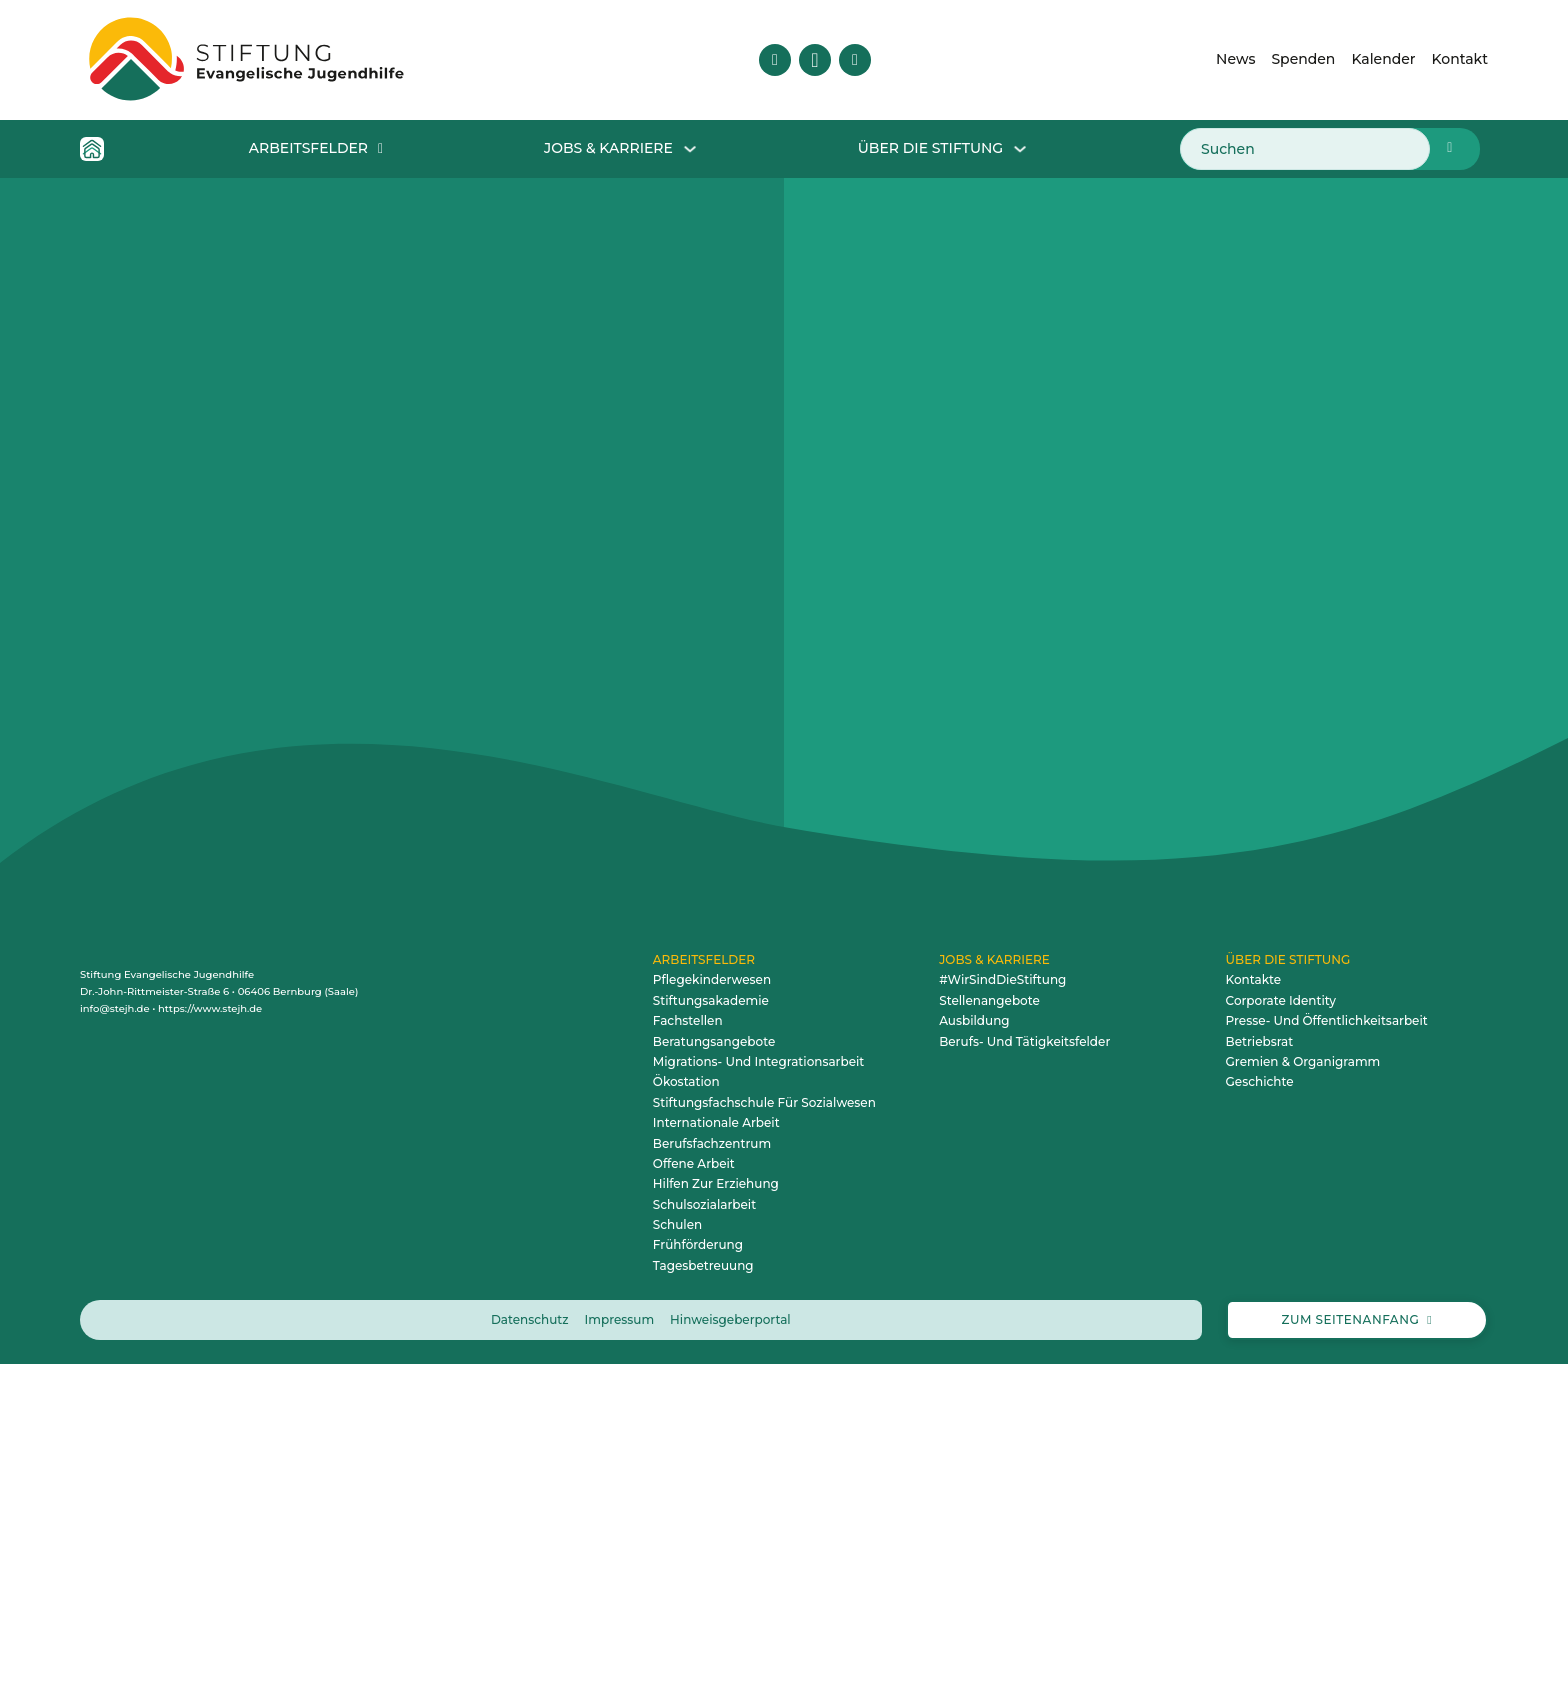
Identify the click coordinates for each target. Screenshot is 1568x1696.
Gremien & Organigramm (1303, 1393)
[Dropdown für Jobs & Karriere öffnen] (690, 149)
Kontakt (1460, 59)
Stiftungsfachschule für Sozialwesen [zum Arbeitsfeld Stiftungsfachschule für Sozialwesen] (764, 1434)
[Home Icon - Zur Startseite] (92, 149)
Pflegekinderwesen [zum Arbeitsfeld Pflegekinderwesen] (712, 1311)
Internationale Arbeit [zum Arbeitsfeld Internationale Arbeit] (716, 1454)
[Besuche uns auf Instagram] (815, 60)
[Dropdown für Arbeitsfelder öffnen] (380, 149)
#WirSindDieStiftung (1002, 1311)
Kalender (1383, 59)
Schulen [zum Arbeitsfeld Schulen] (677, 1556)
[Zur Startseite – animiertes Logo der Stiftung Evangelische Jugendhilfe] (247, 60)
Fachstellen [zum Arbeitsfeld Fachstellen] (688, 1352)
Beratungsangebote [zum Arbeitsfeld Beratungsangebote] (714, 1373)
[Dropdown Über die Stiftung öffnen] (1020, 149)
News (1235, 59)
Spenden (1303, 59)
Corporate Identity (1281, 1332)
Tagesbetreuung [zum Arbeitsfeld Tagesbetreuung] (703, 1597)
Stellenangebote (989, 1332)
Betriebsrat (1260, 1373)
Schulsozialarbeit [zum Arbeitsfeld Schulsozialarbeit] (704, 1536)
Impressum (620, 1651)
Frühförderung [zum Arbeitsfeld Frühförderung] (698, 1576)
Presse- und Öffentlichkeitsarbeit (1327, 1352)
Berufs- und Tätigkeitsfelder (1024, 1373)
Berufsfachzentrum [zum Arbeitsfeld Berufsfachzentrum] (712, 1475)
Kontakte (1254, 1311)
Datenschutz (530, 1651)
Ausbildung (974, 1352)
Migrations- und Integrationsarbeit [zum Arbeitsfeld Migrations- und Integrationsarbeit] (758, 1393)
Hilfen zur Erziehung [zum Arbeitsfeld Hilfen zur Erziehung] (716, 1515)
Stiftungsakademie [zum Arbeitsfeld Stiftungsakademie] (711, 1332)
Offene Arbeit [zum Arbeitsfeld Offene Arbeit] (694, 1495)
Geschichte (1260, 1413)
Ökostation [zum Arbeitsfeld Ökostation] (686, 1413)
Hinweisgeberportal (730, 1651)
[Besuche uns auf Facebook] (775, 60)
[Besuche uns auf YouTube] (855, 60)
